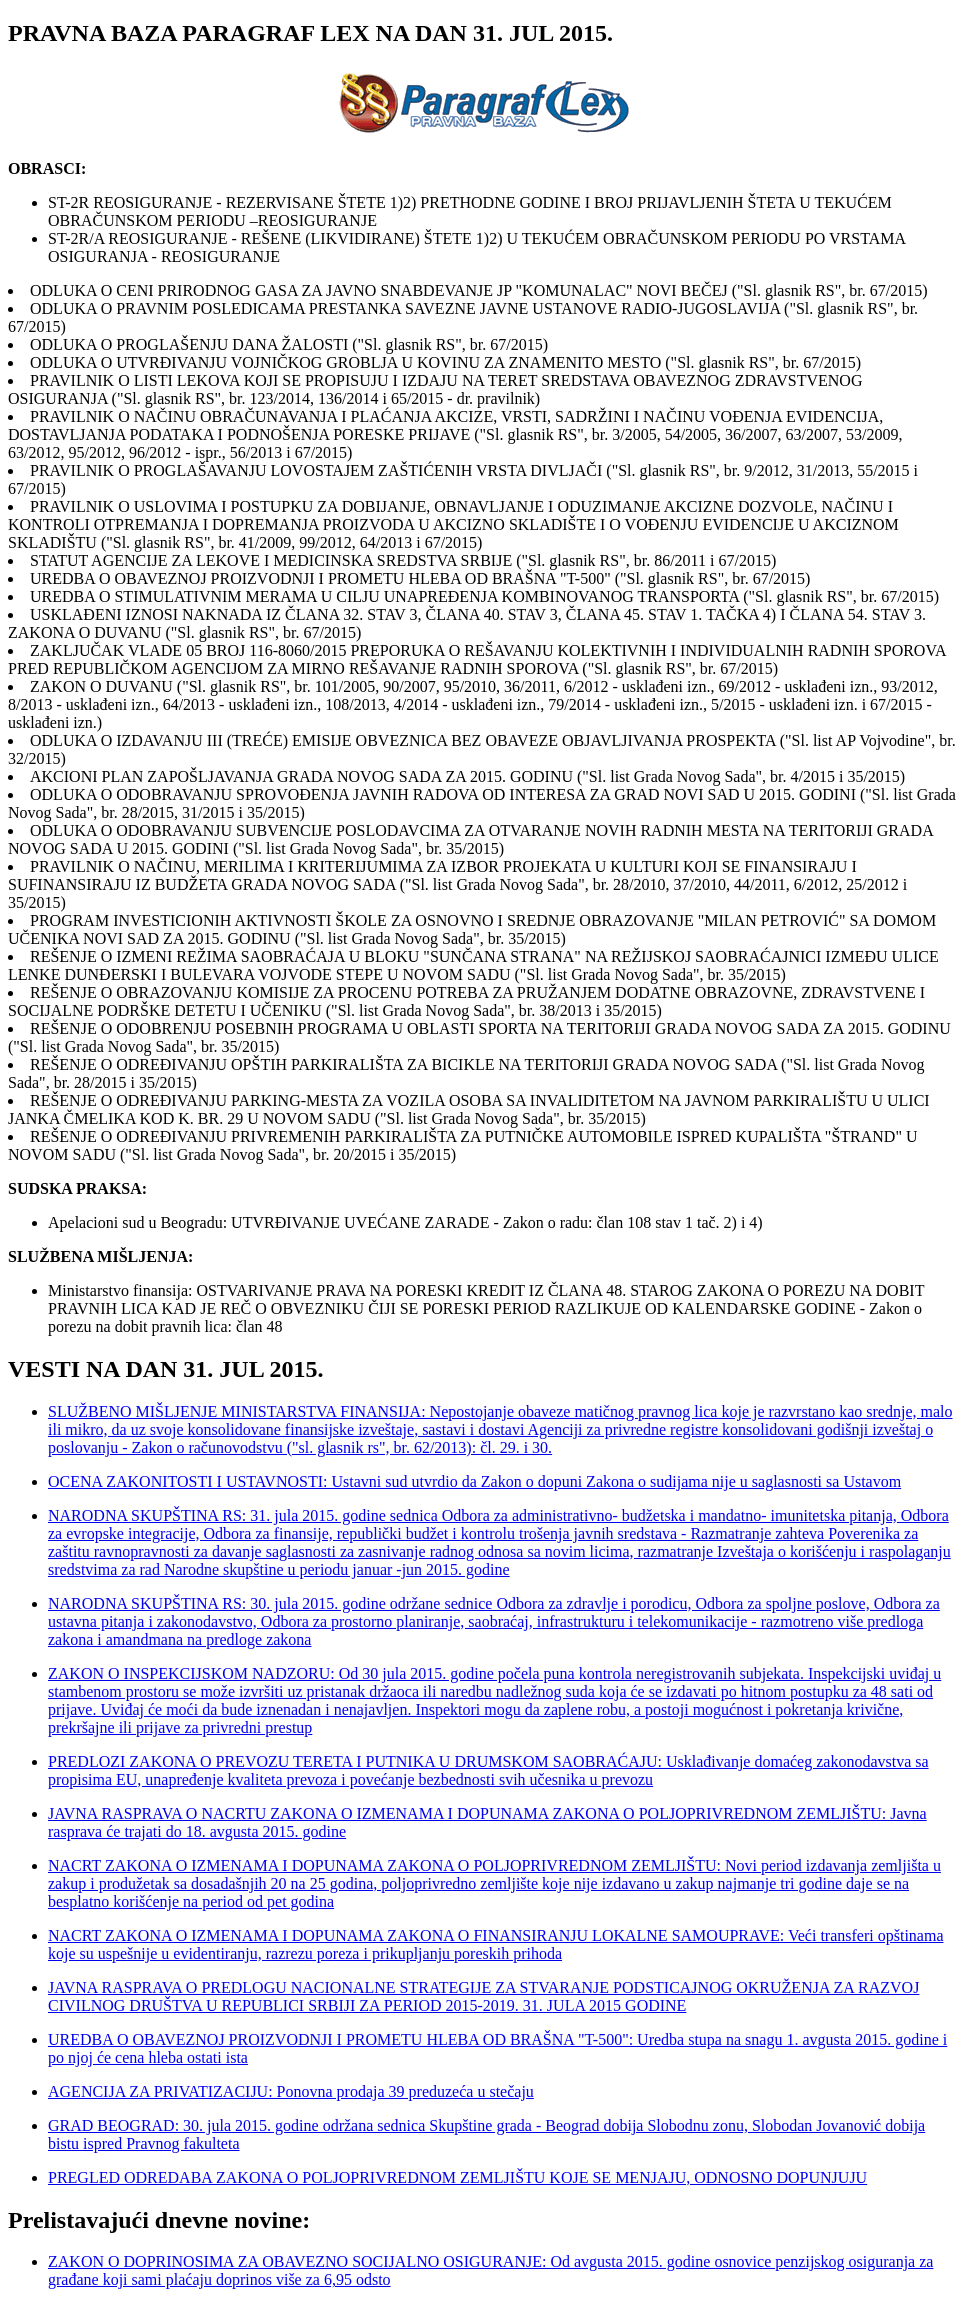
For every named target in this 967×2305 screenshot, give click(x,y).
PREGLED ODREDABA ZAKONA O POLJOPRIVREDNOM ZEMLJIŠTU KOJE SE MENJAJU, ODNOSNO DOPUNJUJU (457, 2177)
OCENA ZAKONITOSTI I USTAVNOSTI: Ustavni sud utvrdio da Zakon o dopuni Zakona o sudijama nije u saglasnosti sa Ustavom (474, 1481)
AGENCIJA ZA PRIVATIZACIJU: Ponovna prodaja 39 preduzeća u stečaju (291, 2091)
